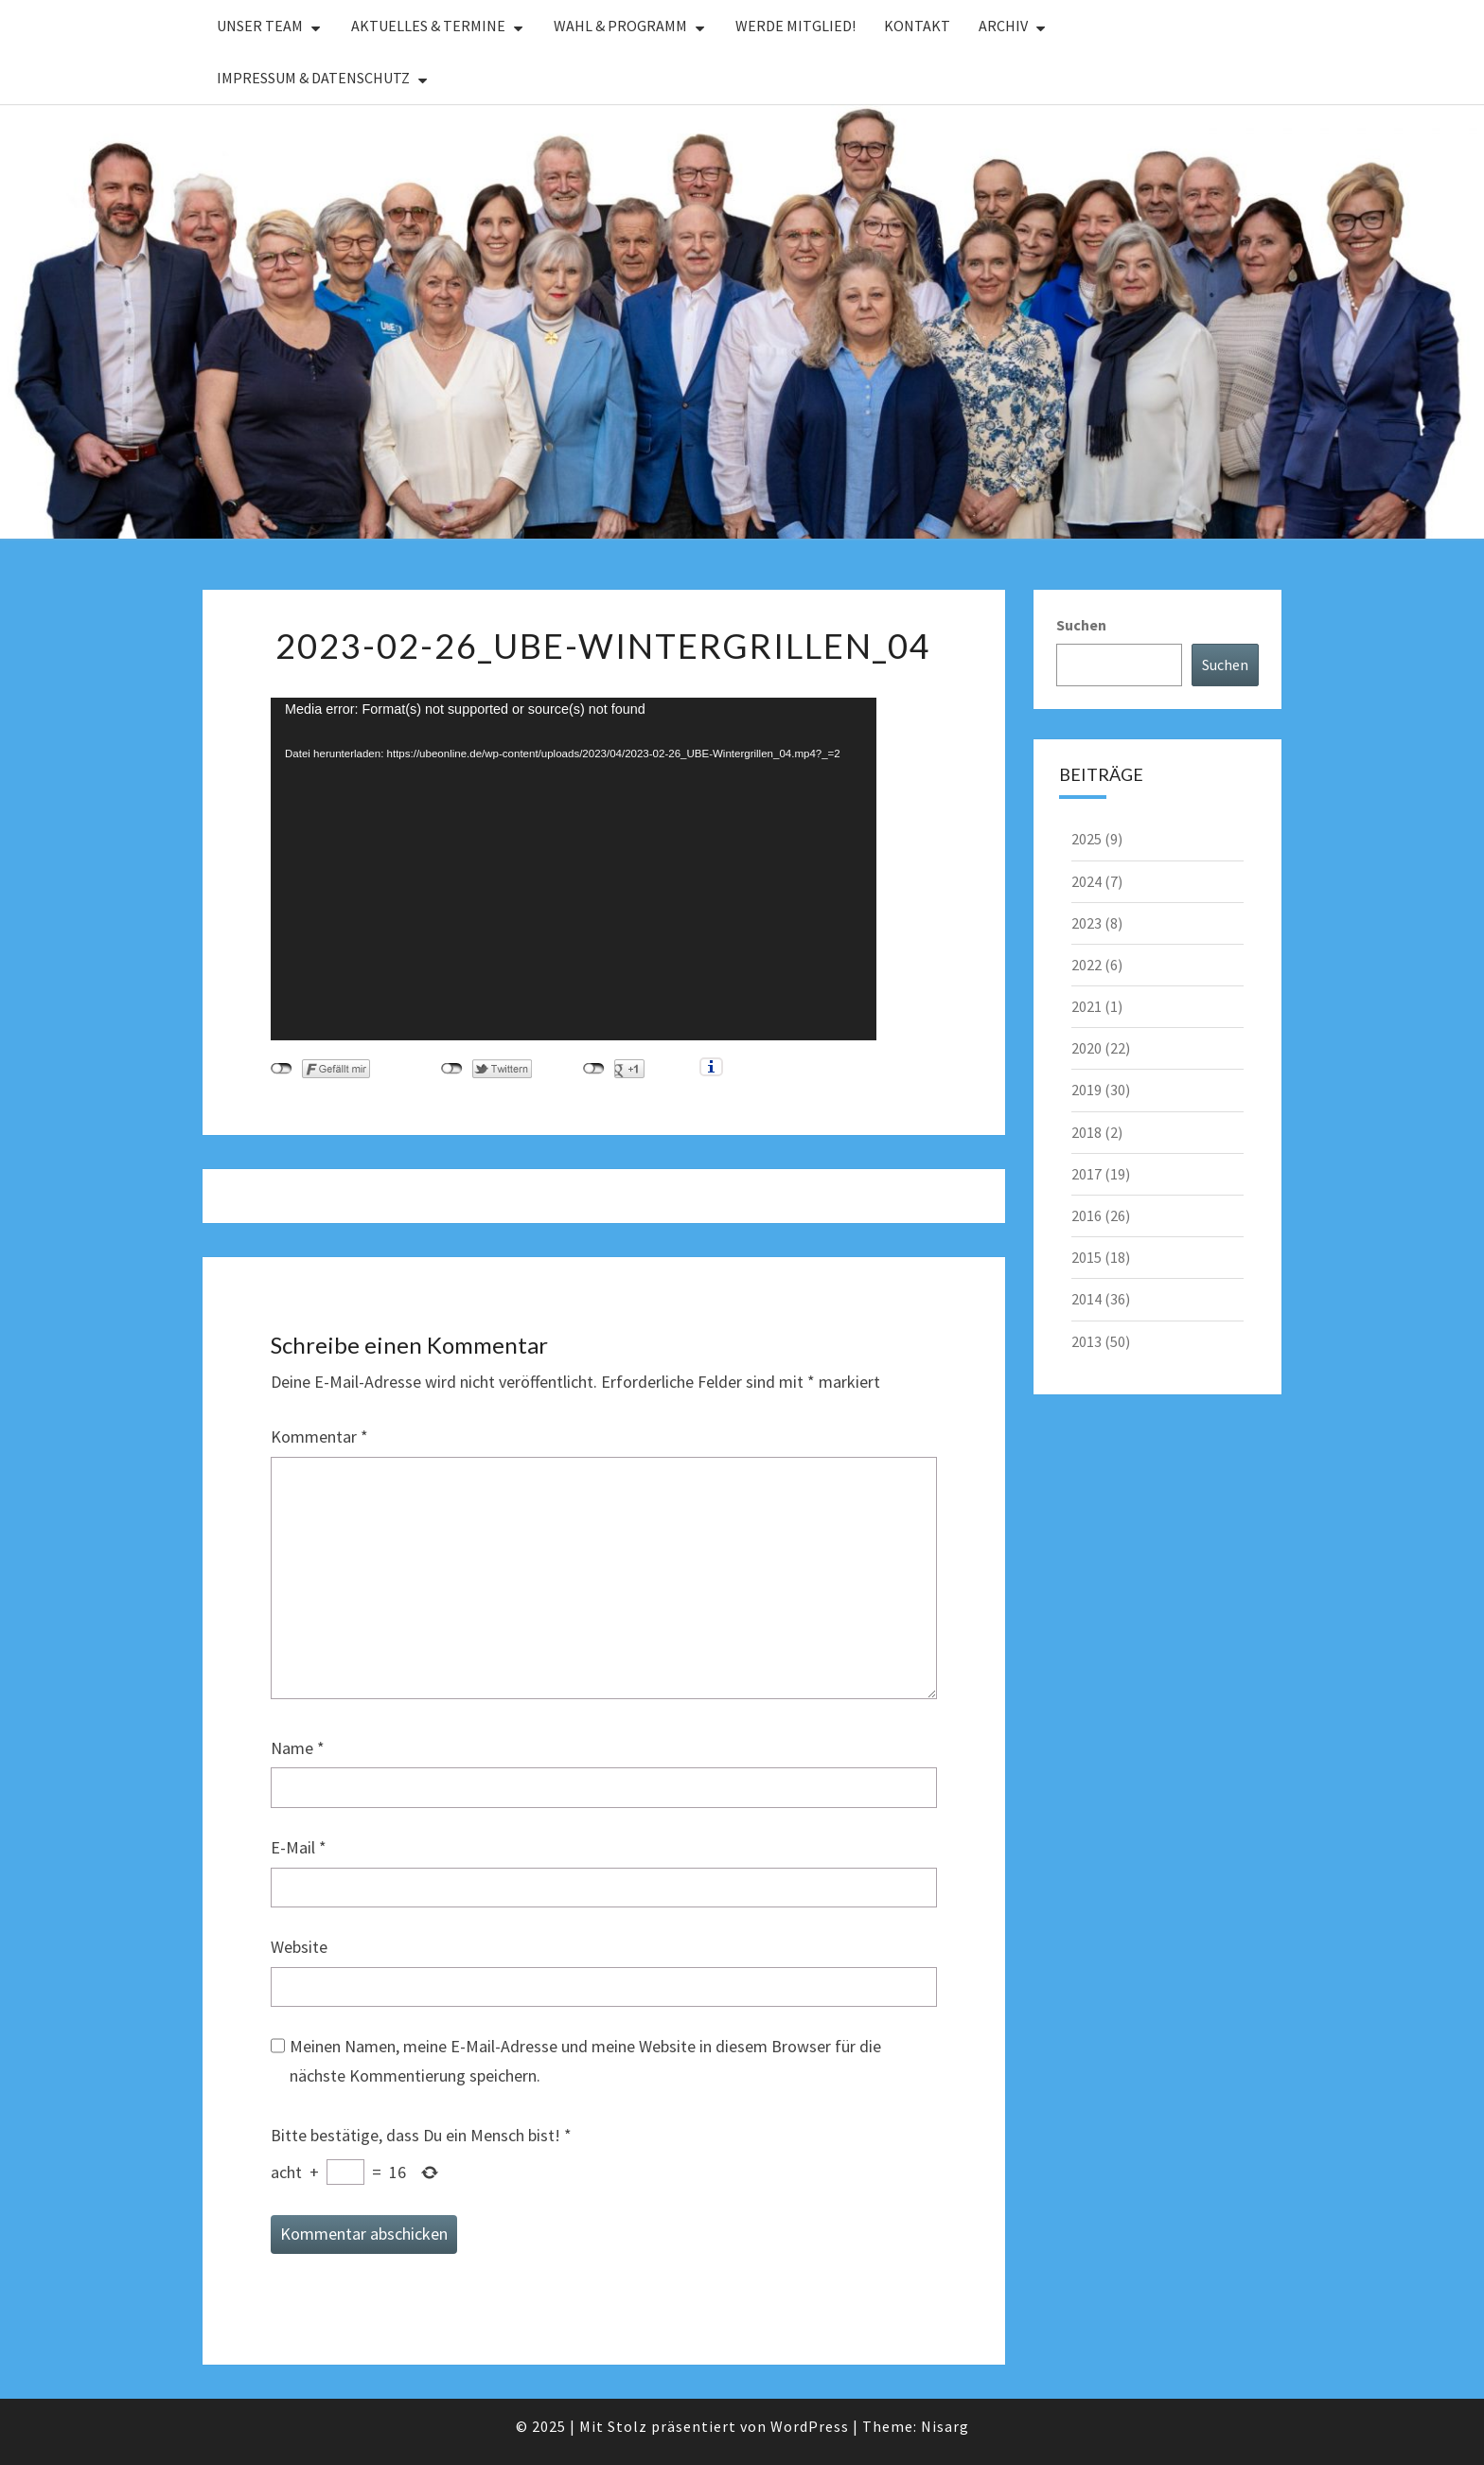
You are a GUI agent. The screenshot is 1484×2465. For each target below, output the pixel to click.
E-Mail (299, 1847)
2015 (1086, 1257)
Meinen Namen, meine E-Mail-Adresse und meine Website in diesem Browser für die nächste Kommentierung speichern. (585, 2060)
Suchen (1081, 624)
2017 (1086, 1173)
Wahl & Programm (620, 25)
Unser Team (260, 25)
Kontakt (917, 25)
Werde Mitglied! (795, 25)
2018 (1086, 1132)
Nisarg (945, 2426)
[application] (573, 869)
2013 (1086, 1341)
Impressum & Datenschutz (313, 77)
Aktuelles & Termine (428, 25)
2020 (1086, 1047)
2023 (1086, 922)
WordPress (809, 2426)
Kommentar (319, 1436)
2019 (1086, 1089)
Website (299, 1947)
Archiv (1003, 25)
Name (298, 1748)
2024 (1086, 881)
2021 (1086, 1006)
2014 (1086, 1298)
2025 (1086, 838)
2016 (1086, 1215)
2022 (1086, 964)
